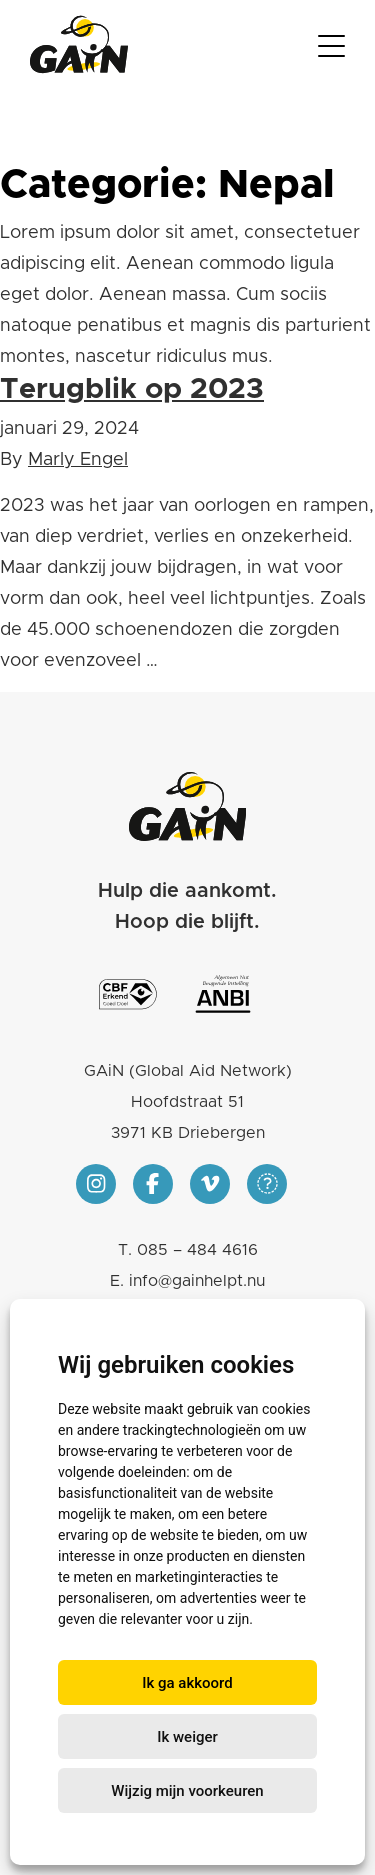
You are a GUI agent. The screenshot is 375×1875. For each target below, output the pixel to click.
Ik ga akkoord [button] (187, 1683)
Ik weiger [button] (187, 1737)
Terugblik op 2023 (132, 389)
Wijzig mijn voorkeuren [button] (187, 1791)
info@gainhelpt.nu (197, 1281)
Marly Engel (78, 460)
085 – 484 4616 (197, 1250)
